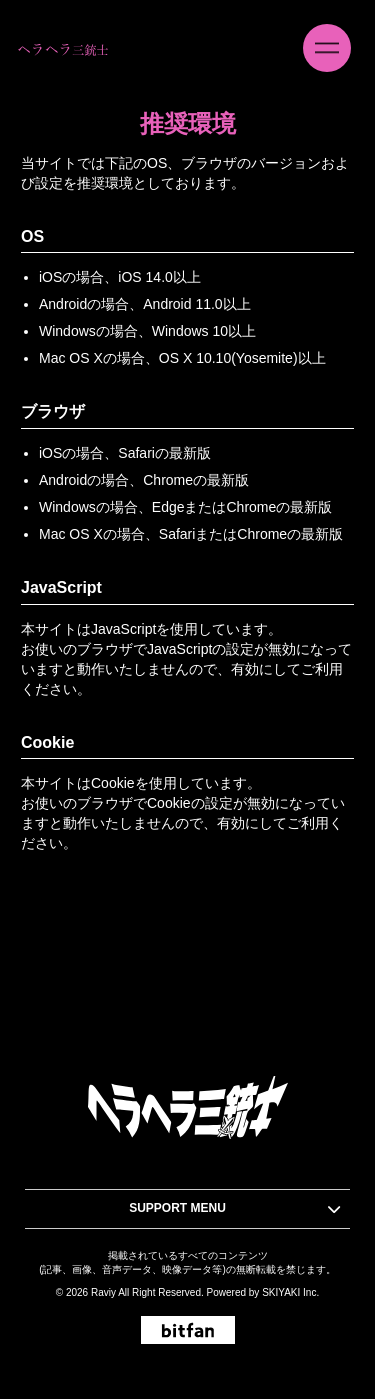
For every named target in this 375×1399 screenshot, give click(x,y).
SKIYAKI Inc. (290, 1292)
